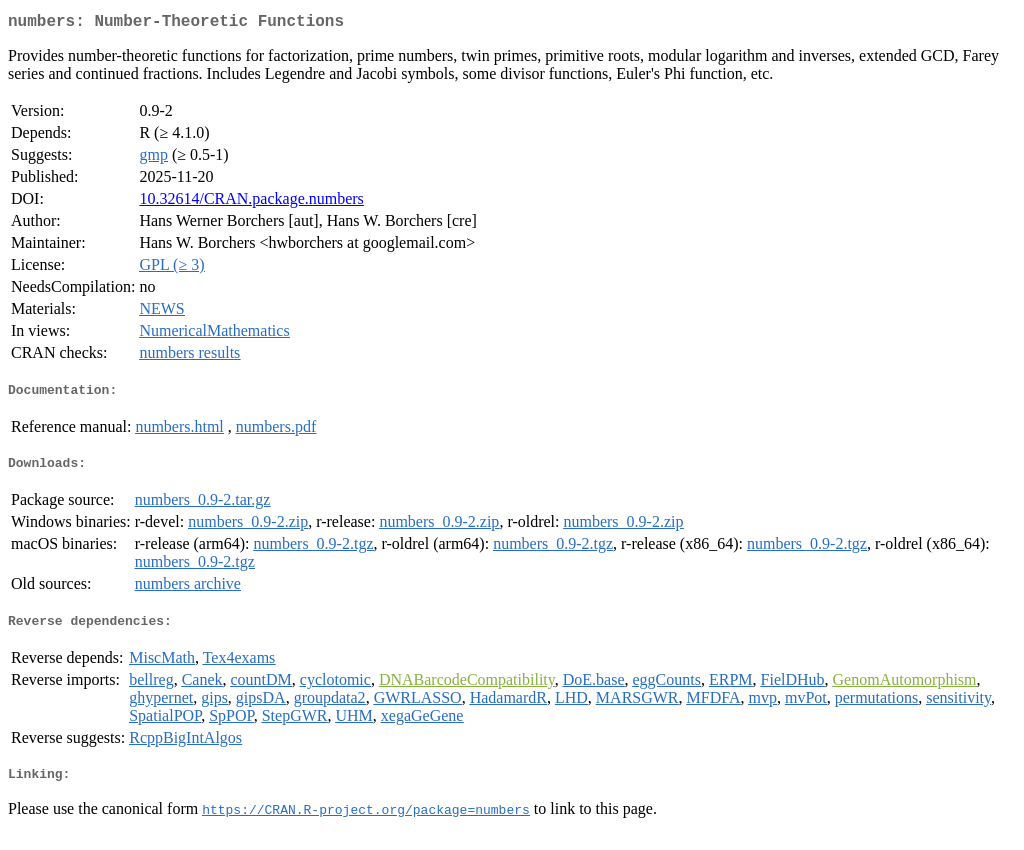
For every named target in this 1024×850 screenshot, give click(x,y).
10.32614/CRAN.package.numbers (251, 202)
